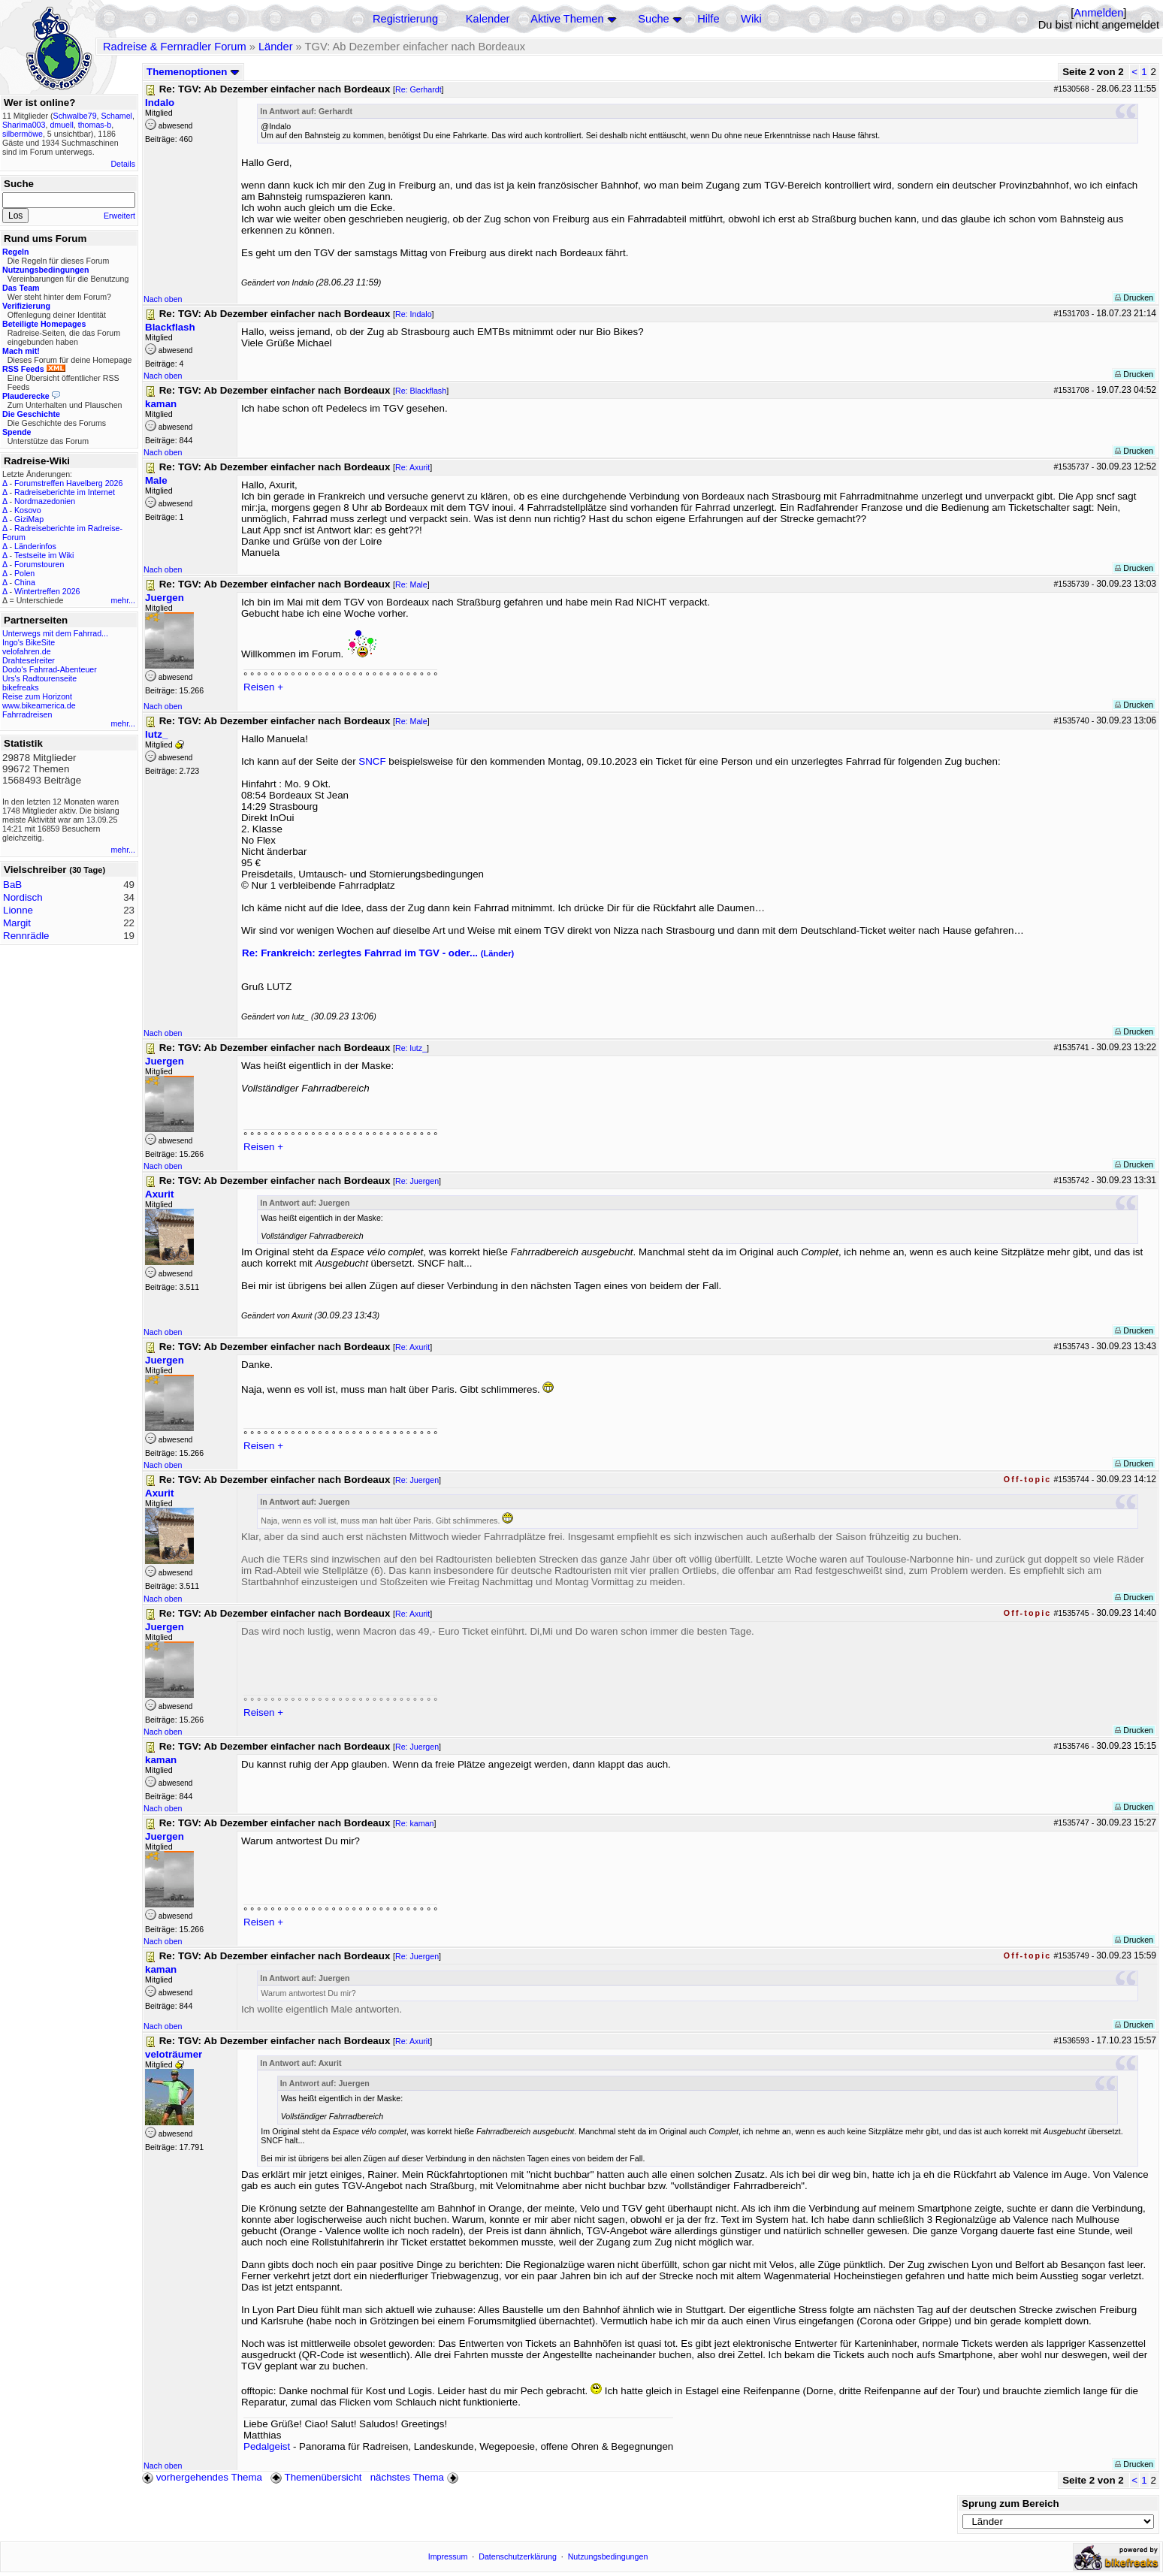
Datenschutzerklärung (518, 2556)
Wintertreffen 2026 (47, 591)
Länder (275, 47)
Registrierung (405, 19)
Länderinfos (35, 546)
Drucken (1134, 297)
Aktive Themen (566, 19)
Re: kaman (414, 1823)
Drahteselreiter (28, 660)
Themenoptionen (193, 71)
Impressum (448, 2556)
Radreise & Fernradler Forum (174, 47)
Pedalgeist (266, 2446)
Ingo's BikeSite (28, 642)
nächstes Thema (415, 2477)
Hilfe (708, 19)
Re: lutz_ (411, 1047)
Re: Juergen (417, 1180)
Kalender (488, 19)
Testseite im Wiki (44, 555)
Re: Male (411, 584)
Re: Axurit (412, 467)
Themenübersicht (315, 2477)
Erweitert (119, 215)
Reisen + (263, 687)
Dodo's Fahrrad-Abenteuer (49, 669)
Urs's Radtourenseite (39, 678)
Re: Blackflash (420, 390)
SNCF (373, 761)
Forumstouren (39, 564)
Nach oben (163, 299)
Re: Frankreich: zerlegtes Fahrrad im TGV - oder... (378, 953)
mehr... (122, 600)
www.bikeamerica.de (39, 705)
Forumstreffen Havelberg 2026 (68, 483)
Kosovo (27, 510)
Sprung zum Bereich (1010, 2503)
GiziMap (29, 519)
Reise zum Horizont (37, 696)
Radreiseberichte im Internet (64, 492)
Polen (24, 573)
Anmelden (1098, 13)
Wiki (751, 19)
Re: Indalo (413, 314)
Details (122, 163)
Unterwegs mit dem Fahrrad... (55, 633)
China (24, 582)
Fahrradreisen (27, 714)
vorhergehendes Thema (202, 2477)
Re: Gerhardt (418, 89)
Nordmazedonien (44, 501)
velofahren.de (26, 651)
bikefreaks (20, 687)
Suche (653, 19)
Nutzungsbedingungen (608, 2556)
